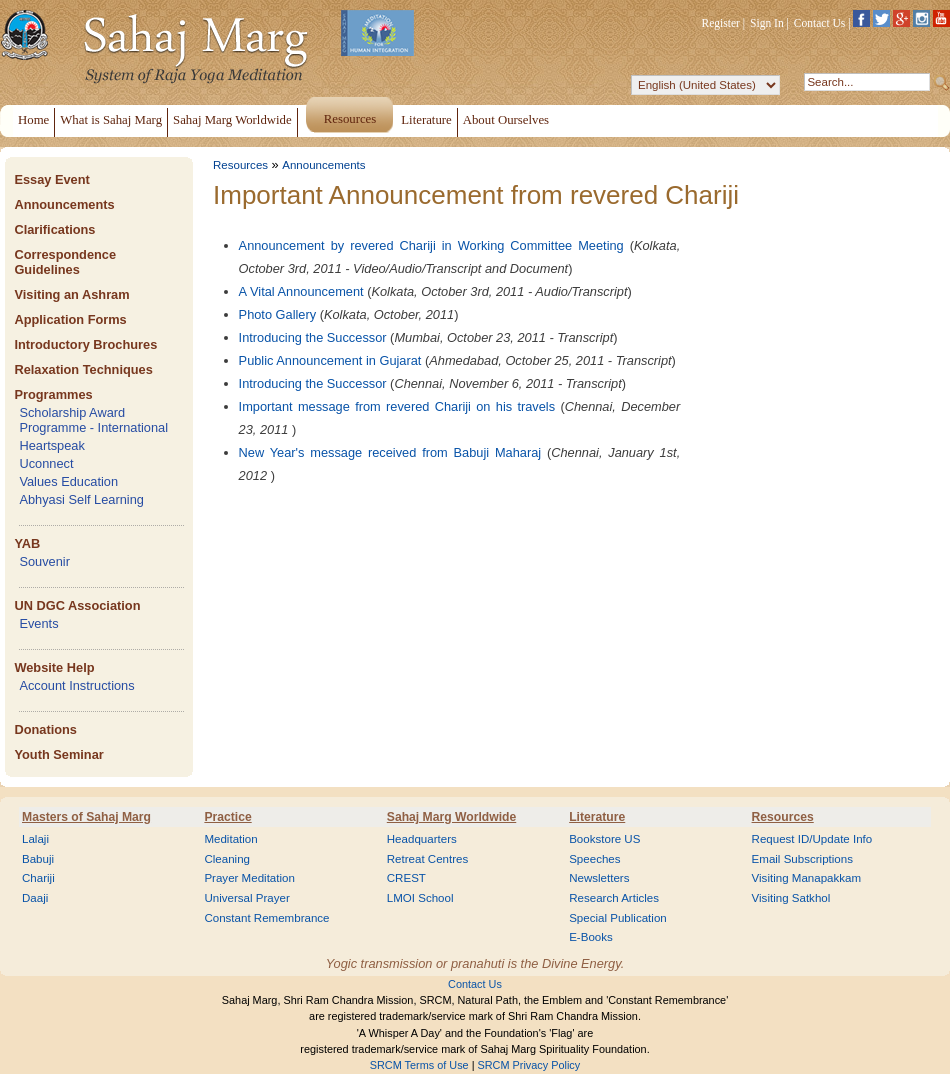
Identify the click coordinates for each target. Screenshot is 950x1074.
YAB (27, 543)
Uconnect (46, 463)
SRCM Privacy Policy (529, 1065)
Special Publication (618, 918)
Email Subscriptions (802, 859)
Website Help (54, 667)
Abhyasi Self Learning (81, 499)
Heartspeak (51, 445)
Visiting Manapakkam (807, 878)
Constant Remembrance (266, 918)
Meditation (230, 839)
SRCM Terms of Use (419, 1065)
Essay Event (51, 179)
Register (721, 23)
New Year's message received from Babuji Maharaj (390, 452)
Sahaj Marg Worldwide (451, 817)
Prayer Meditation (249, 878)
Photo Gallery (278, 314)
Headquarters (422, 839)
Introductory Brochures (85, 344)
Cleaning (227, 859)
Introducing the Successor (313, 337)
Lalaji (35, 839)
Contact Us (820, 23)
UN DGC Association (77, 605)
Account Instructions (76, 685)
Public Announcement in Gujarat (330, 360)
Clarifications (54, 229)
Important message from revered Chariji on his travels (397, 406)
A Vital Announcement (301, 291)
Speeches (594, 859)
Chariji (38, 878)
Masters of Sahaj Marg (86, 817)
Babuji (38, 859)
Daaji (35, 898)
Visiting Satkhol (791, 898)
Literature (597, 817)
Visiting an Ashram (71, 294)
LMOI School (420, 898)
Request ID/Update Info (812, 839)
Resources (240, 165)
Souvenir (44, 561)
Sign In (767, 23)
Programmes (53, 394)
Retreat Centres (428, 859)
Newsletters (599, 878)
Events (38, 623)
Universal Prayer (246, 898)
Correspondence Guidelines (65, 262)
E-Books (591, 937)
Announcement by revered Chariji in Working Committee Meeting (431, 245)
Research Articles (614, 898)
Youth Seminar (58, 754)
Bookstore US (604, 839)
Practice (227, 817)
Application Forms (70, 319)
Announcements (64, 204)
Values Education (68, 481)
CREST (406, 878)
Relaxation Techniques (83, 369)
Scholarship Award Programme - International (93, 420)
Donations (45, 729)
